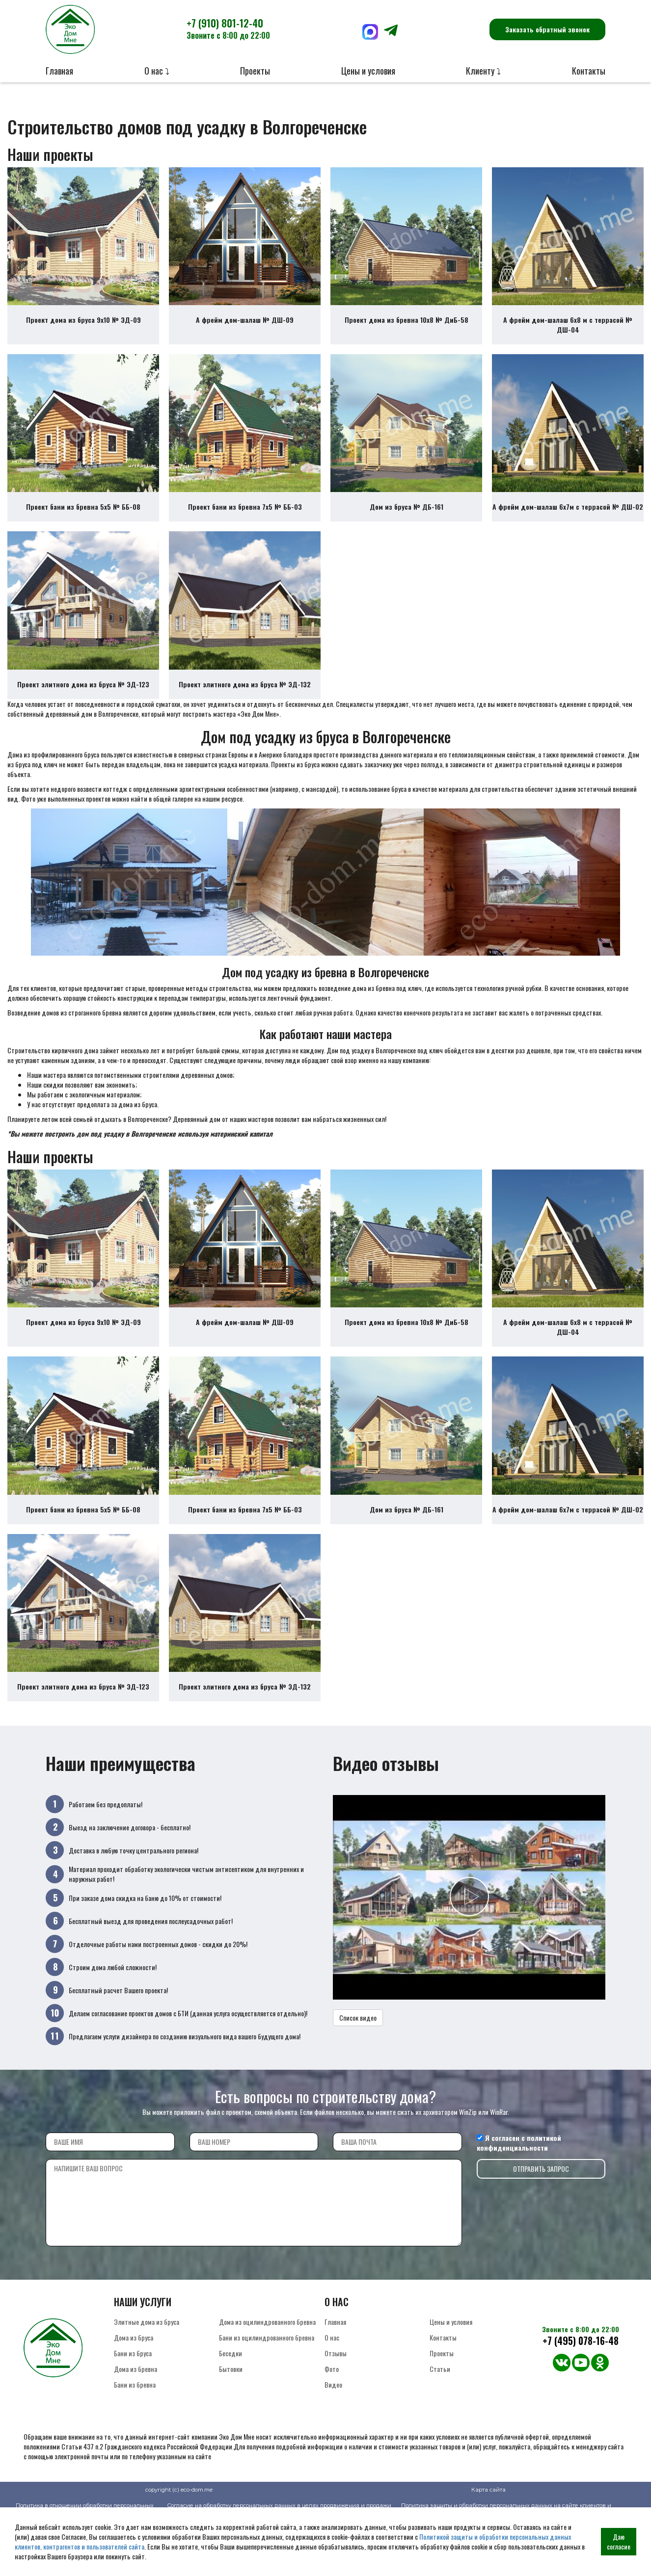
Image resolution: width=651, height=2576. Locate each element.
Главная (59, 70)
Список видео (358, 2072)
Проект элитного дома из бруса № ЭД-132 (245, 711)
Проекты (255, 70)
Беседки (230, 2408)
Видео (333, 2439)
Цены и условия (368, 70)
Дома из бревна (135, 2424)
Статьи (440, 2424)
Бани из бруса (133, 2408)
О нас (332, 2392)
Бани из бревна (135, 2439)
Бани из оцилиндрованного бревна (266, 2392)
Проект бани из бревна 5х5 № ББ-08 (83, 525)
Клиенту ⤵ (483, 70)
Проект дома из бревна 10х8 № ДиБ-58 (406, 329)
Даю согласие (618, 2541)
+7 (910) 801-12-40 (228, 28)
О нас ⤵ (156, 70)
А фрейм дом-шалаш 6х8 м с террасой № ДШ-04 (567, 334)
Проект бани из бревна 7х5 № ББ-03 (245, 525)
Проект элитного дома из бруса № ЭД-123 (83, 711)
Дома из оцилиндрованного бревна (267, 2376)
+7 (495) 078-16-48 (580, 2396)
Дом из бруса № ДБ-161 (406, 525)
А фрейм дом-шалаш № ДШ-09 (245, 329)
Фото (332, 2424)
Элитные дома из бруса (146, 2376)
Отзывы (336, 2408)
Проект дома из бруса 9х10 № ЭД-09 (83, 329)
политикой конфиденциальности (519, 2197)
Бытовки (231, 2424)
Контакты (588, 70)
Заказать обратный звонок (547, 29)
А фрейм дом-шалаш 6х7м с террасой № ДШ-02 (567, 525)
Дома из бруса (133, 2392)
